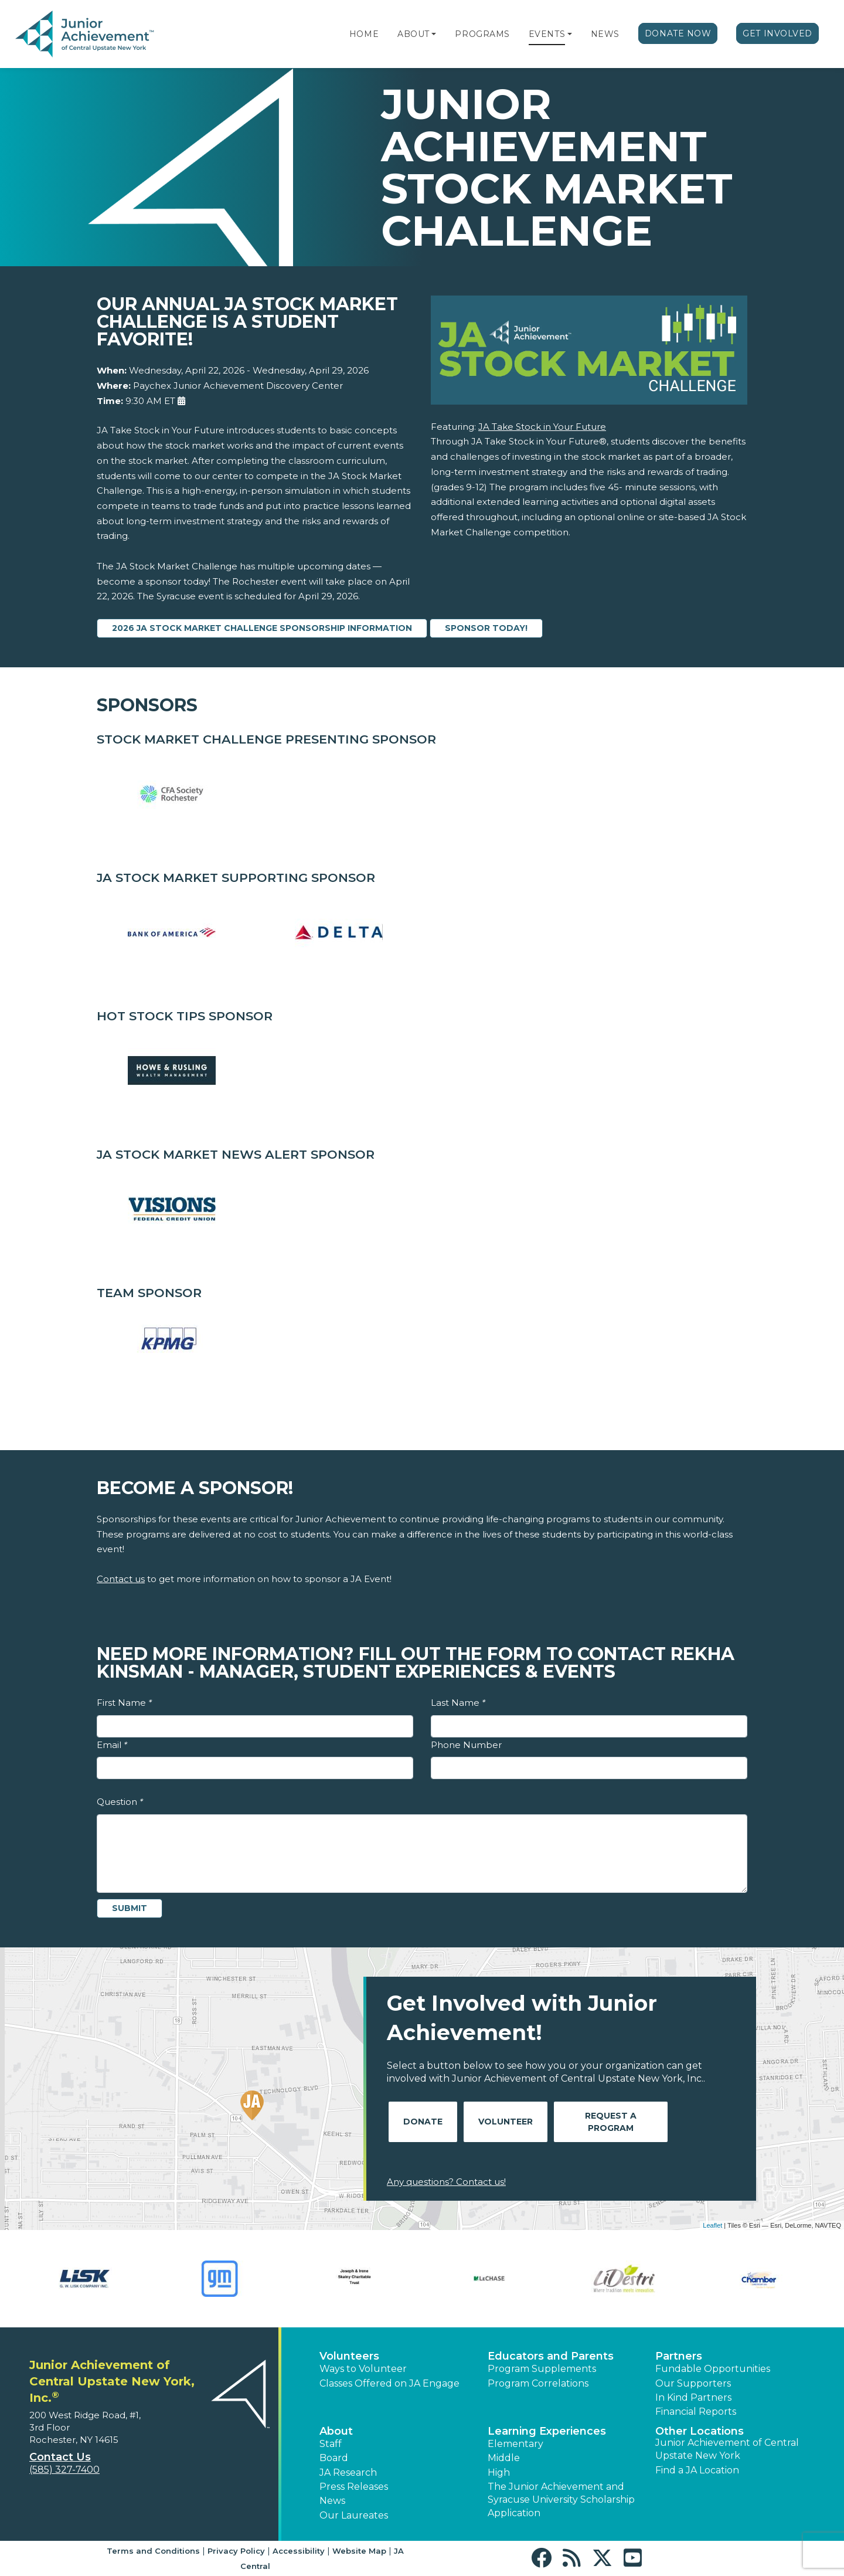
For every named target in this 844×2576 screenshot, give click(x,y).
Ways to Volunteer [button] (363, 2368)
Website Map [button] (359, 2550)
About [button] (336, 2431)
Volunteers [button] (349, 2356)
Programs (482, 34)
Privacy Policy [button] (236, 2550)
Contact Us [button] (60, 2457)
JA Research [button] (348, 2472)
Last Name (458, 1702)
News (605, 34)
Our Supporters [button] (693, 2383)
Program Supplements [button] (542, 2368)
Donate (423, 2121)
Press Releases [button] (353, 2486)
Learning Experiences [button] (547, 2431)
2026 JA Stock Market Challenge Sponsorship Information (262, 628)
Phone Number (466, 1744)
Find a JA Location (697, 2470)
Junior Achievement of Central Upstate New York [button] (727, 2449)
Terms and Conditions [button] (153, 2550)
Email (112, 1744)
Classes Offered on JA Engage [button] (389, 2383)
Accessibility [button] (299, 2550)
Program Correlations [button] (538, 2383)
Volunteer (505, 2121)
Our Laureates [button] (353, 2515)
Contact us (121, 1578)
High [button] (499, 2472)
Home (364, 34)
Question (120, 1801)
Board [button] (333, 2457)
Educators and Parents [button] (551, 2356)
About (413, 34)
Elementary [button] (515, 2443)
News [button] (332, 2500)
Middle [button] (504, 2457)
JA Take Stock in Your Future (542, 426)
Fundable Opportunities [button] (712, 2368)
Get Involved (777, 33)
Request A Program (611, 2121)
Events (547, 34)
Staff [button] (330, 2443)
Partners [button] (678, 2356)
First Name (124, 1702)
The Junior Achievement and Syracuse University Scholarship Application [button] (561, 2500)
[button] (433, 34)
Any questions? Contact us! (446, 2181)
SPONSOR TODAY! (486, 628)
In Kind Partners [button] (693, 2397)
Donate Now (678, 33)
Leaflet (712, 2225)
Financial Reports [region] (695, 2411)
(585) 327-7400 (64, 2469)
